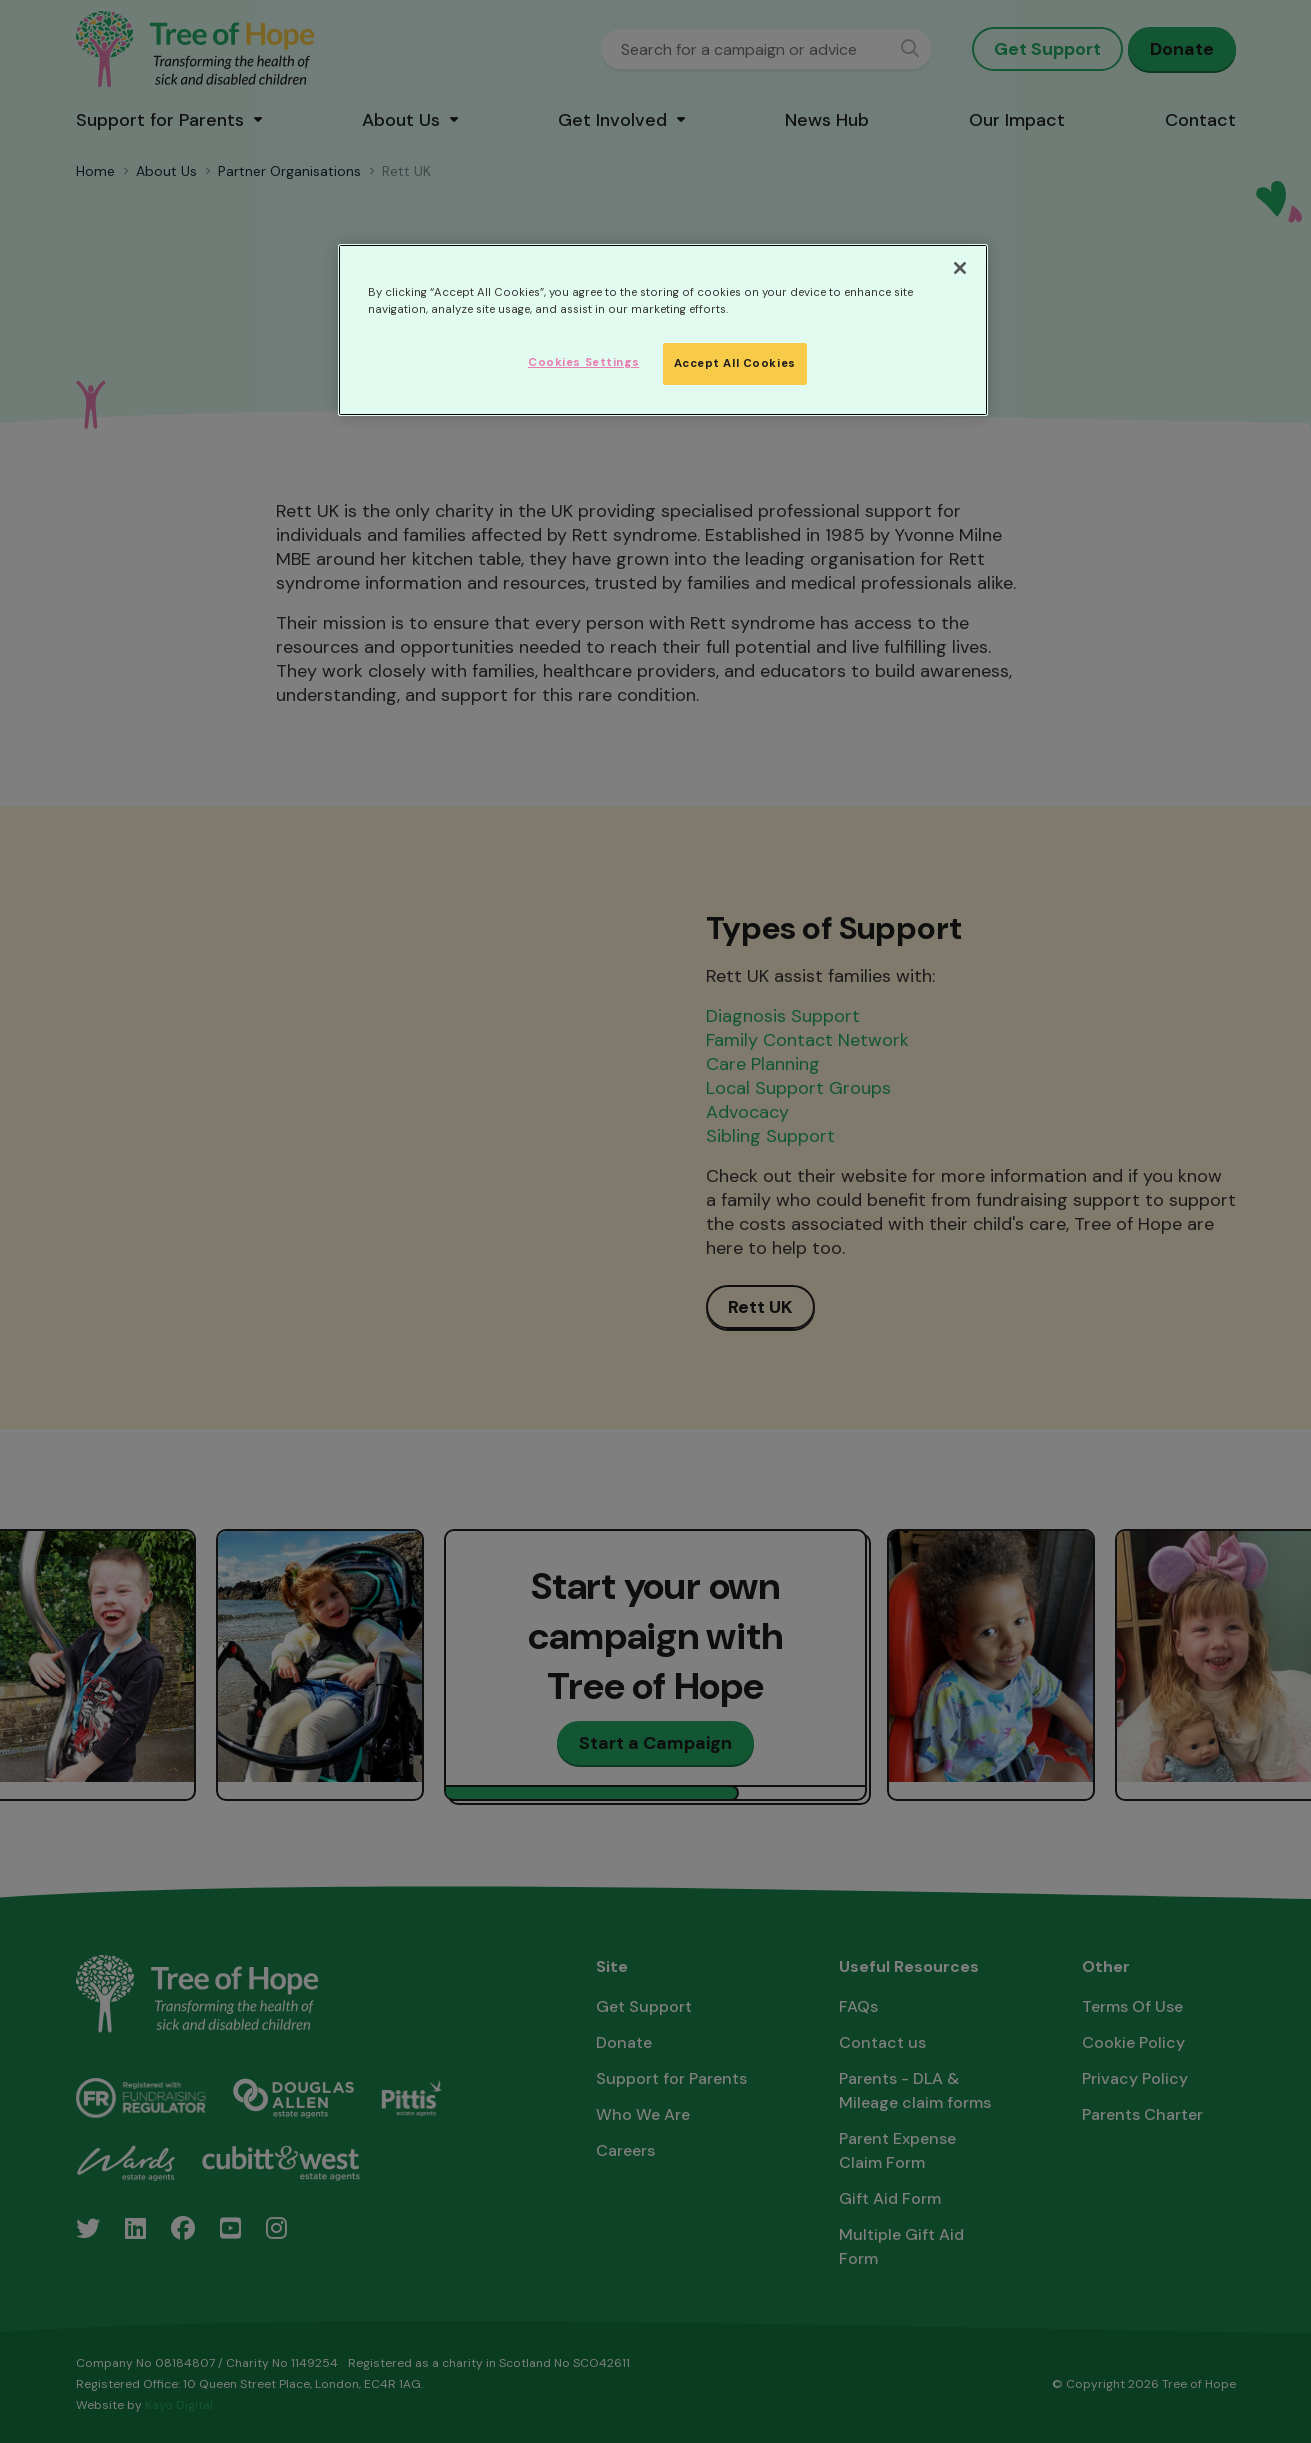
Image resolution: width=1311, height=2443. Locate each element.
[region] (663, 330)
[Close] (960, 268)
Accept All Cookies (735, 363)
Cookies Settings (583, 362)
